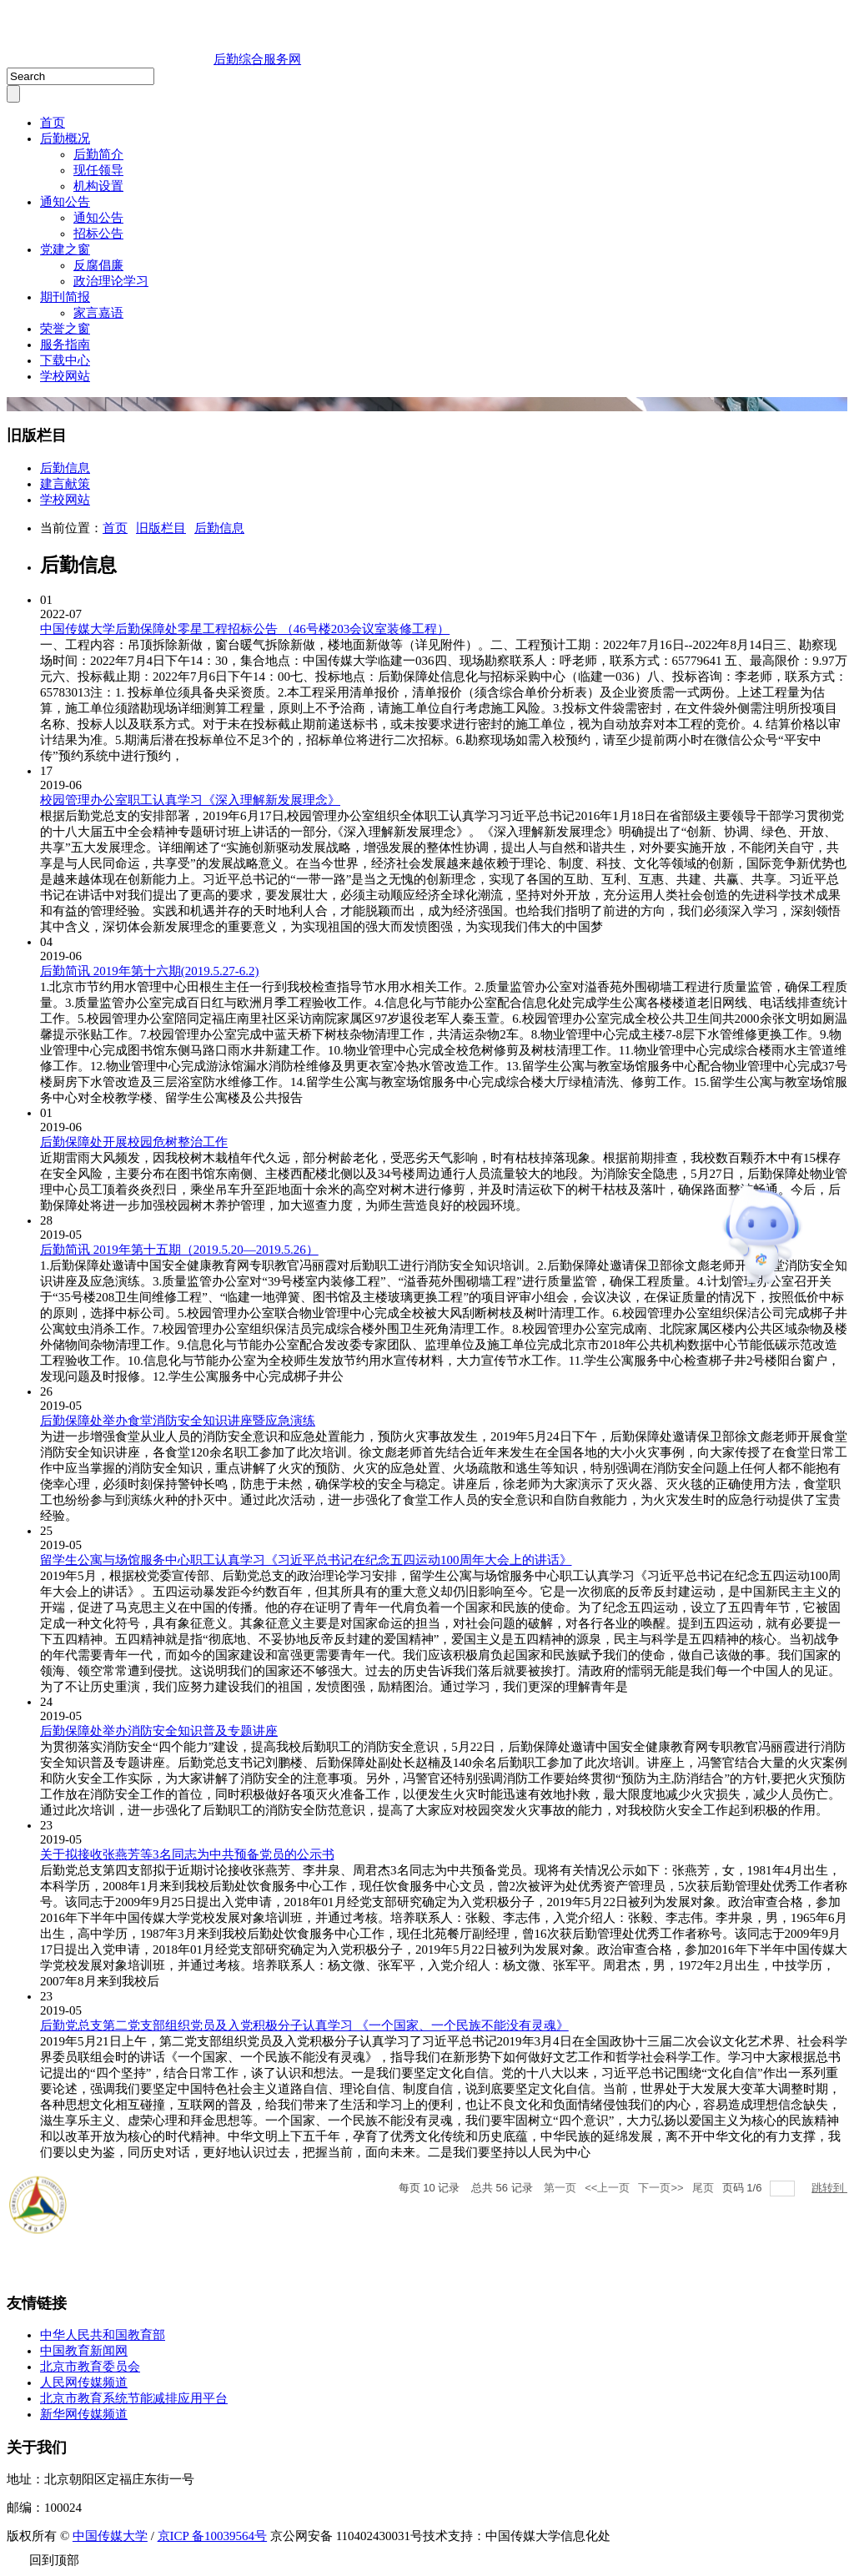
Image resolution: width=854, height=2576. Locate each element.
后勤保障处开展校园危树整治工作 (134, 1142)
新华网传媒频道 (84, 2414)
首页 (52, 122)
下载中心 (65, 360)
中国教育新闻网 (84, 2350)
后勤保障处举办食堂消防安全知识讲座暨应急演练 (177, 1420)
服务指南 (65, 344)
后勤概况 (65, 138)
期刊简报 (65, 297)
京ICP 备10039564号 (213, 2536)
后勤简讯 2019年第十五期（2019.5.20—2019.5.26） (179, 1249)
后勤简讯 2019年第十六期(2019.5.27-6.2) (149, 971)
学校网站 (65, 376)
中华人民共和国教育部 (102, 2335)
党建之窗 (65, 249)
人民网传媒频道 (84, 2382)
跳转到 (829, 2187)
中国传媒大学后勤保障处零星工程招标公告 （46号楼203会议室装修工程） (245, 629)
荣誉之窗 (65, 328)
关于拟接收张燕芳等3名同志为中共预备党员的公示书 (187, 1854)
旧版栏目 (161, 528)
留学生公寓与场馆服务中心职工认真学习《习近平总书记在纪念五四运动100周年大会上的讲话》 (306, 1560)
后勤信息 (219, 528)
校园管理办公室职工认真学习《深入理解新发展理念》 (190, 800)
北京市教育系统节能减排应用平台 (134, 2398)
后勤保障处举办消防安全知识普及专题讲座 (159, 1731)
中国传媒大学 (110, 2536)
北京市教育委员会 (90, 2366)
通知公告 (65, 202)
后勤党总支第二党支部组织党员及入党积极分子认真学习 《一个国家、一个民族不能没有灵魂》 (304, 2025)
